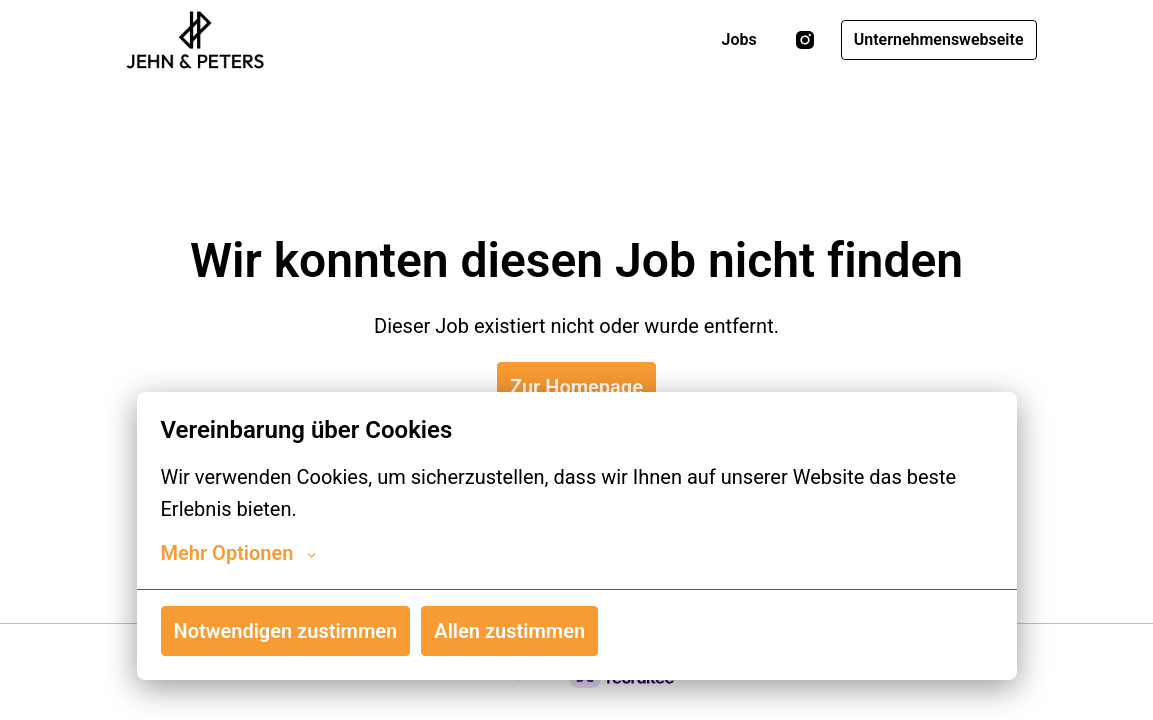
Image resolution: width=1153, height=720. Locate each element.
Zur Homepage (576, 387)
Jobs (739, 39)
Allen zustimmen (509, 631)
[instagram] (805, 40)
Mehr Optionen (239, 553)
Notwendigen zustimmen (286, 631)
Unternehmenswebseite (939, 39)
